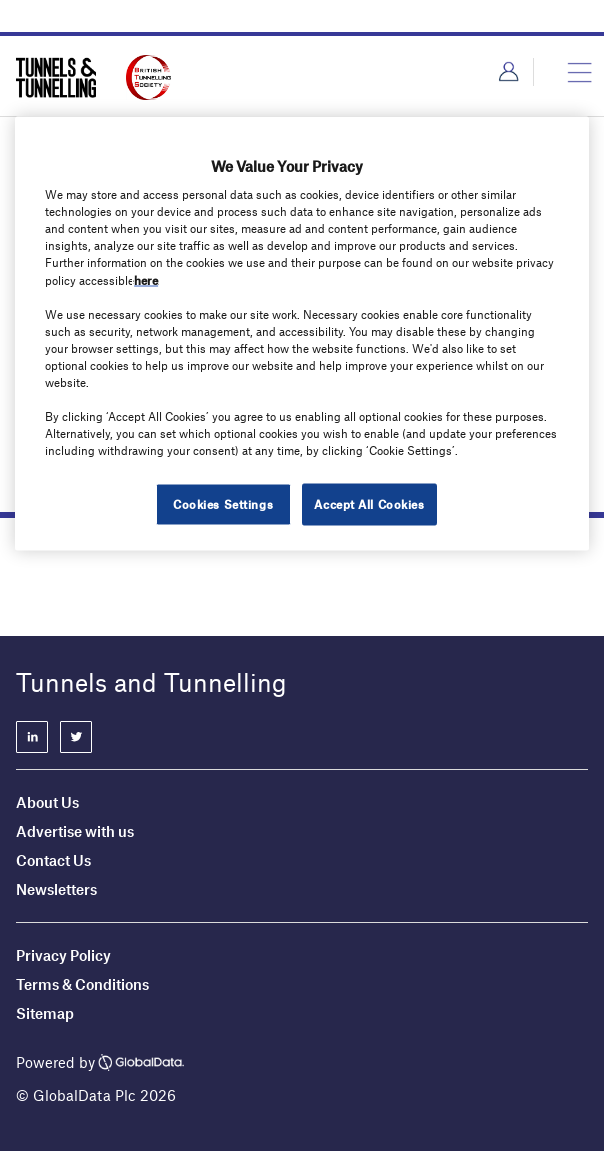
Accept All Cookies (369, 504)
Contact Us (53, 860)
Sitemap (45, 1013)
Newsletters (58, 889)
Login (508, 72)
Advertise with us (75, 831)
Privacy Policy (63, 955)
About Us (47, 802)
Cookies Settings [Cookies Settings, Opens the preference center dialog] (223, 504)
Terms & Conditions (82, 984)
